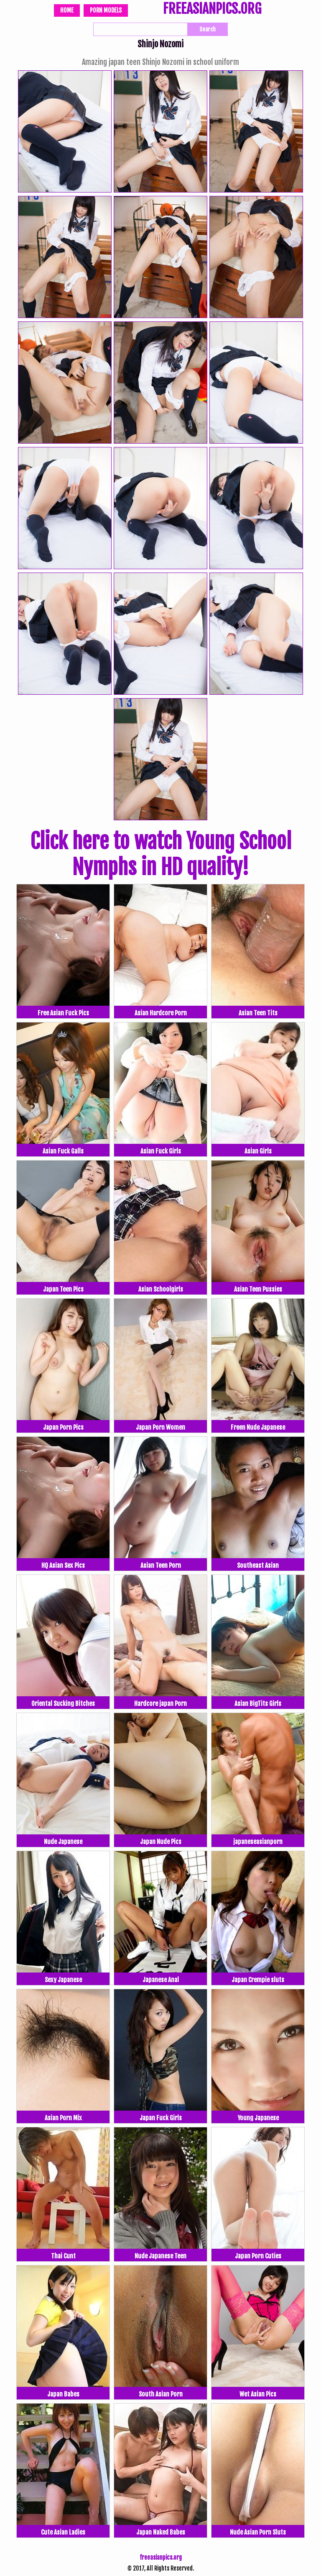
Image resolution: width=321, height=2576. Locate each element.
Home (67, 10)
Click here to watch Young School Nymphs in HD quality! (160, 854)
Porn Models (106, 10)
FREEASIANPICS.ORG (212, 9)
